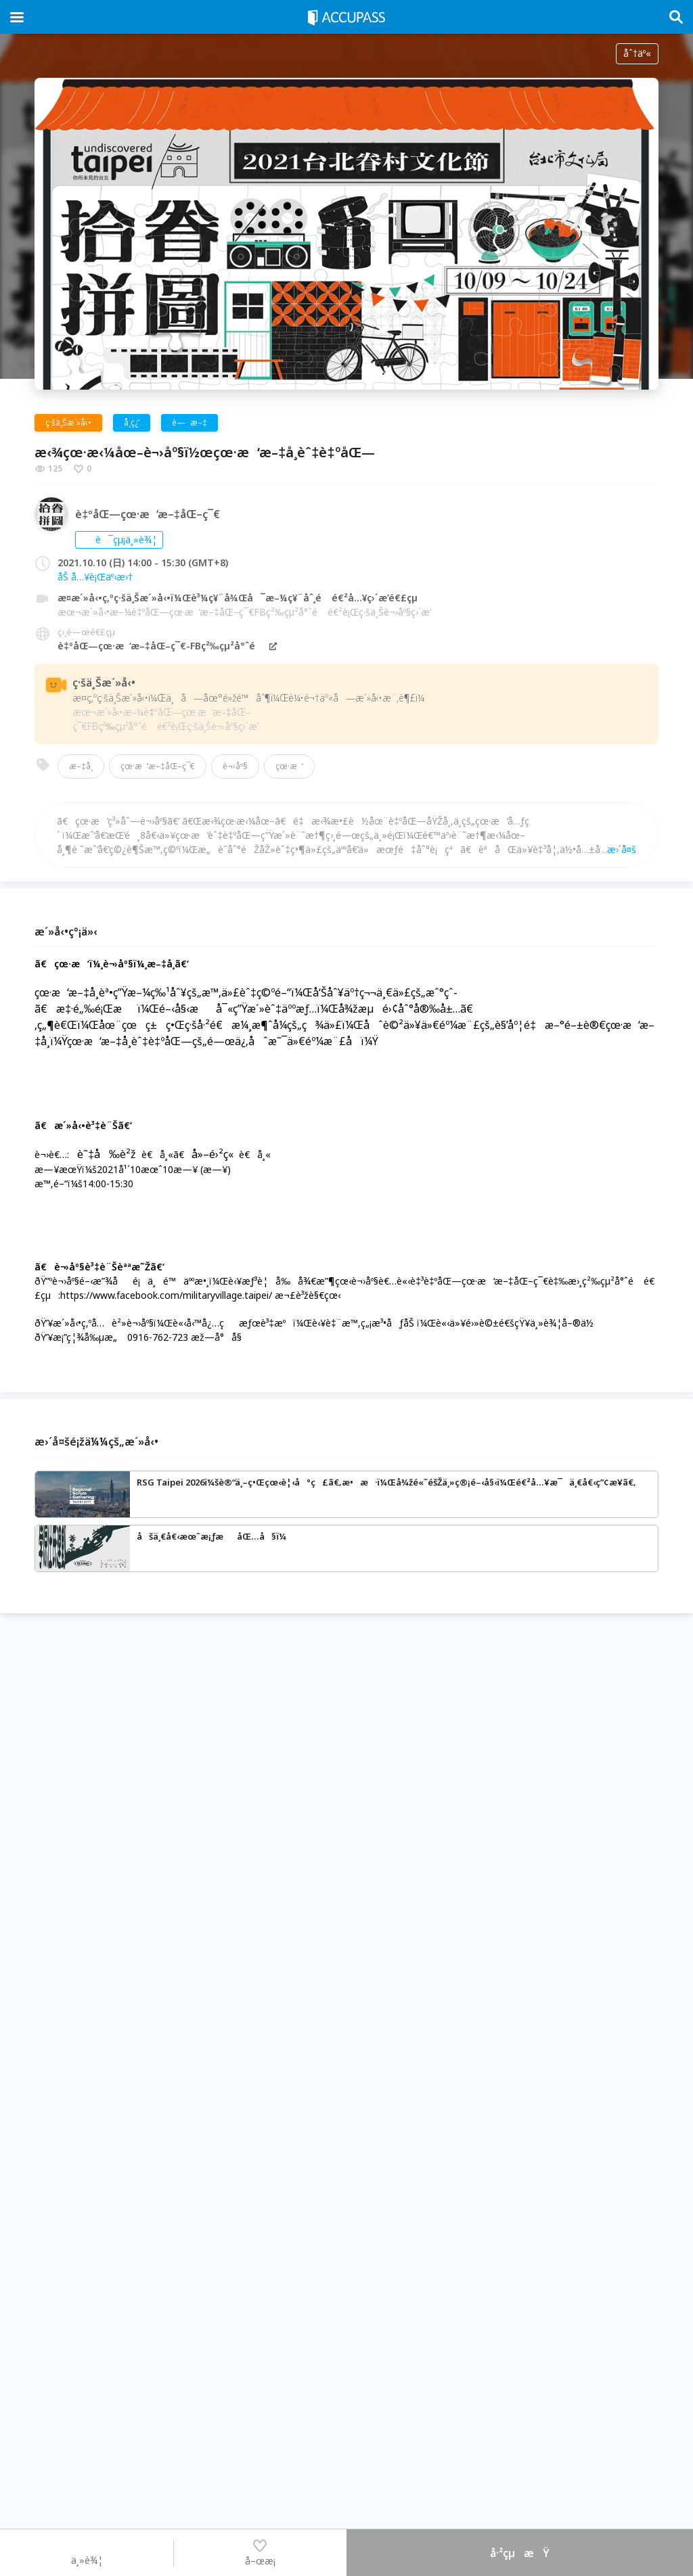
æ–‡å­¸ (81, 766)
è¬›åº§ (235, 766)
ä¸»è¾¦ (87, 2552)
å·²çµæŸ (520, 2553)
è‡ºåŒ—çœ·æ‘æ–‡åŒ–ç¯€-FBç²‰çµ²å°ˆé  (168, 645)
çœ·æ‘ (289, 766)
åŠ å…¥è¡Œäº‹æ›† (95, 576)
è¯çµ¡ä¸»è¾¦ (119, 539)
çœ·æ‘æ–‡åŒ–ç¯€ (157, 766)
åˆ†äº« (637, 53)
